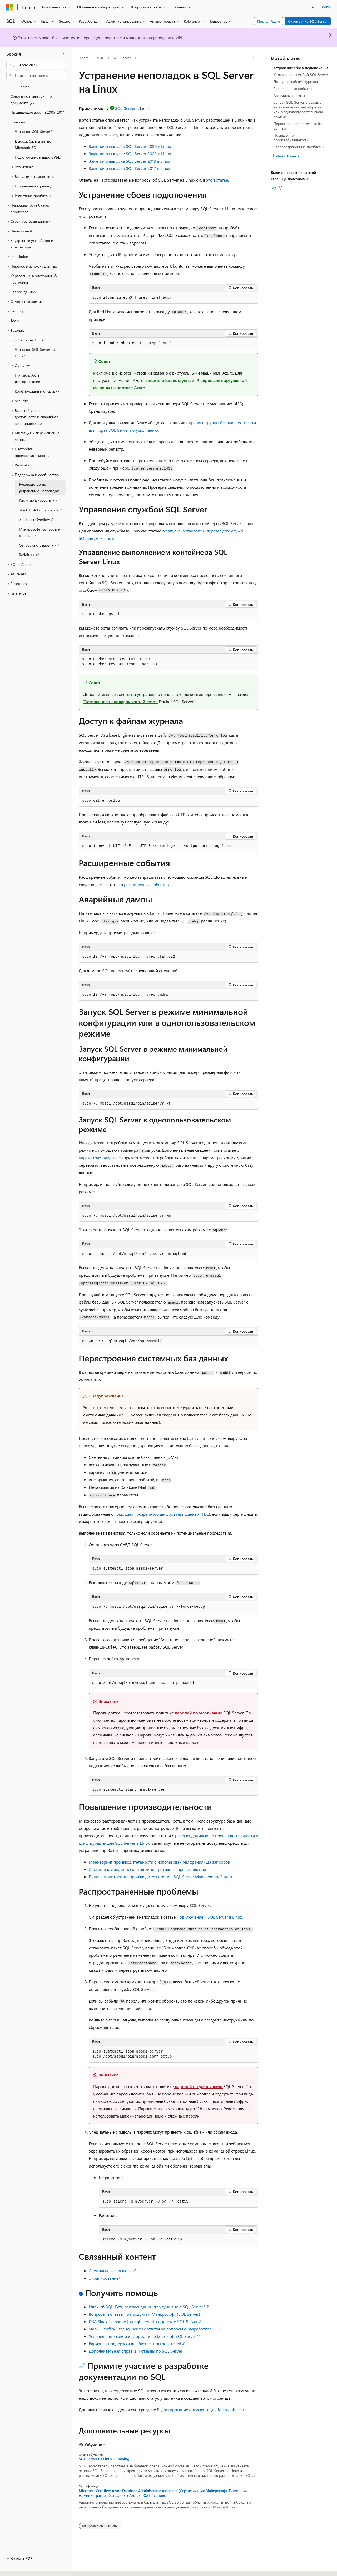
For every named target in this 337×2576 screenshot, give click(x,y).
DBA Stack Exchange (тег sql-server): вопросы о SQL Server (143, 2321)
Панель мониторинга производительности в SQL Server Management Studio (160, 1876)
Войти (326, 6)
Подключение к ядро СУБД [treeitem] (38, 157)
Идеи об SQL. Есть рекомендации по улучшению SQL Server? (147, 2306)
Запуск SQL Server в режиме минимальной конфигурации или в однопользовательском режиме (298, 109)
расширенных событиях (146, 884)
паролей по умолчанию (198, 1712)
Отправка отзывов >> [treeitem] (37, 545)
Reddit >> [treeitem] (27, 554)
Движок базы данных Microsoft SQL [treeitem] (33, 144)
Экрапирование (103, 2278)
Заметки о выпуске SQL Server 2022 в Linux (130, 153)
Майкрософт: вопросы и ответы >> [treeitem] (39, 532)
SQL (100, 57)
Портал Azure (268, 21)
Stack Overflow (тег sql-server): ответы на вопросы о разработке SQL (153, 2329)
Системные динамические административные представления (147, 1869)
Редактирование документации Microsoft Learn (202, 2409)
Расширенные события (293, 88)
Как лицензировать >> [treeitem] (38, 500)
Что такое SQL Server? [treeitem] (33, 131)
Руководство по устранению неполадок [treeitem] (39, 487)
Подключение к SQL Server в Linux (209, 1917)
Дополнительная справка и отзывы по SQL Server (135, 2351)
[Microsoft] (9, 7)
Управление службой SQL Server (301, 74)
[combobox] (36, 65)
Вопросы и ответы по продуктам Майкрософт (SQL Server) (144, 2314)
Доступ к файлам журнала (296, 81)
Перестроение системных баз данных (298, 126)
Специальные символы (110, 2270)
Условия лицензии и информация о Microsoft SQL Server (142, 2336)
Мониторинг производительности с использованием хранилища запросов (159, 1862)
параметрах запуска (98, 1157)
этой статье (217, 180)
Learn (84, 57)
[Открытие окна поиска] (313, 7)
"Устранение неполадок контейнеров (120, 701)
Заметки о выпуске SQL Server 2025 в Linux (130, 146)
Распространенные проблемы (299, 146)
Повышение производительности (291, 137)
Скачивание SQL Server (308, 21)
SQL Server (122, 57)
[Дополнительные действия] (253, 58)
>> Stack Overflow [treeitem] (34, 519)
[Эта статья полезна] (274, 187)
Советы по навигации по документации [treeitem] (31, 99)
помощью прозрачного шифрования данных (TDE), (162, 1514)
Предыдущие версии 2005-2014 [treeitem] (38, 112)
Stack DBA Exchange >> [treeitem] (39, 509)
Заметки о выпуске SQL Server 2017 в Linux (129, 168)
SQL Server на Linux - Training (104, 2459)
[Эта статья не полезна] (280, 187)
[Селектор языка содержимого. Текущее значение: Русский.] (18, 2567)
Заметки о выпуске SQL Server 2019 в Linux (129, 161)
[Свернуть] (64, 54)
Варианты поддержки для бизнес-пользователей (135, 2343)
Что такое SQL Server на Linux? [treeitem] (35, 352)
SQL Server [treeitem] (20, 86)
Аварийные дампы (289, 95)
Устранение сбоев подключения (301, 67)
